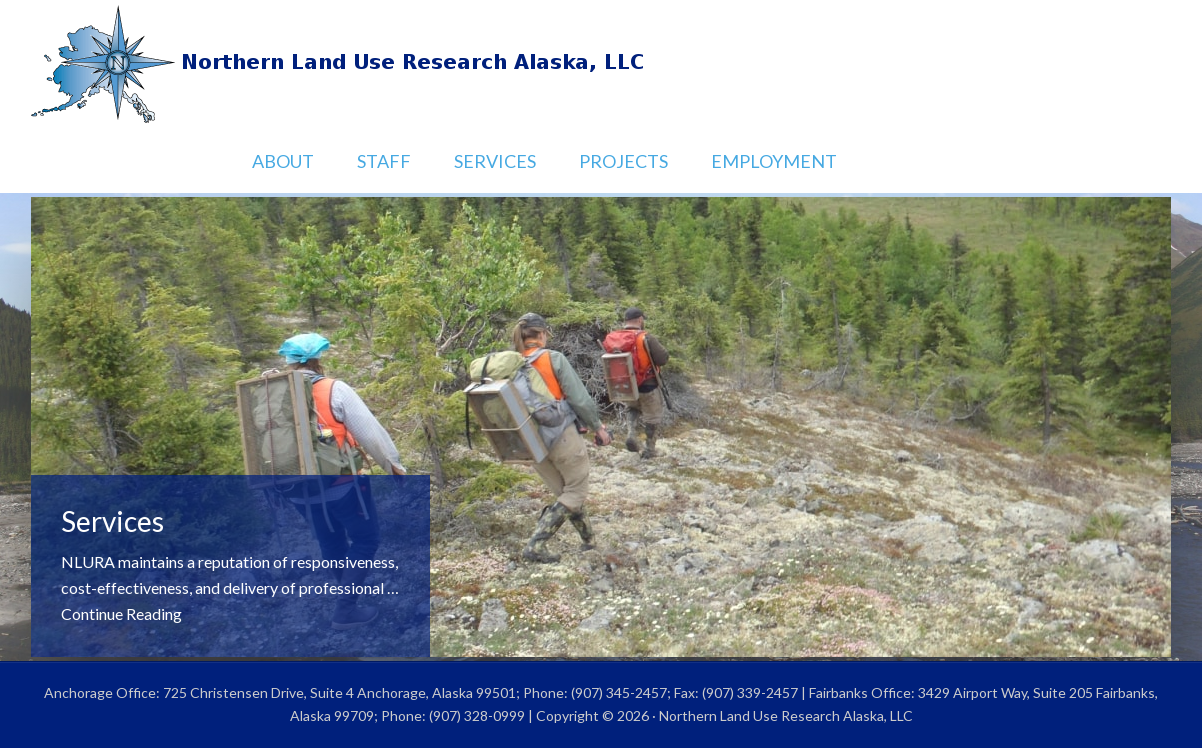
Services (112, 521)
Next (1136, 622)
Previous (1084, 622)
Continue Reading (121, 613)
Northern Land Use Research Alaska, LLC (601, 65)
